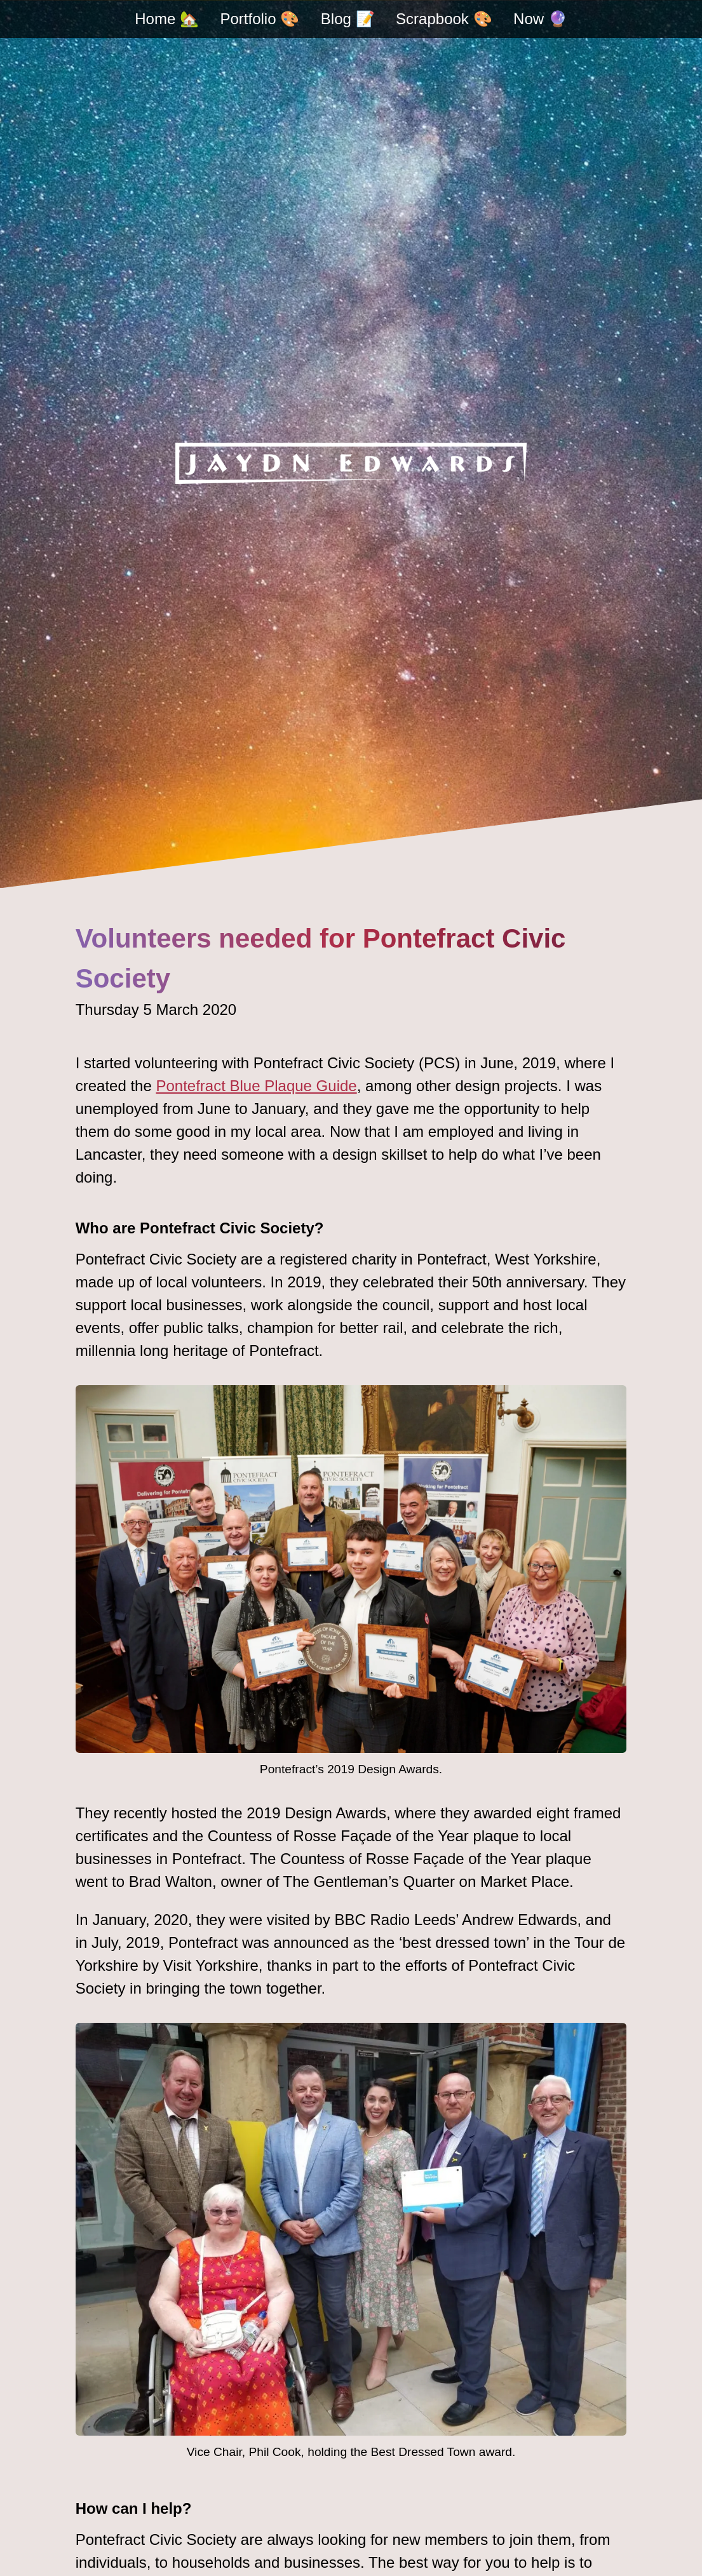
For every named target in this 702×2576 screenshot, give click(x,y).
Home (167, 18)
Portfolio (259, 18)
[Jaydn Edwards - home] (351, 463)
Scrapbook (444, 18)
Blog (348, 18)
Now (540, 18)
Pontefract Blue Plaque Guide (256, 1085)
